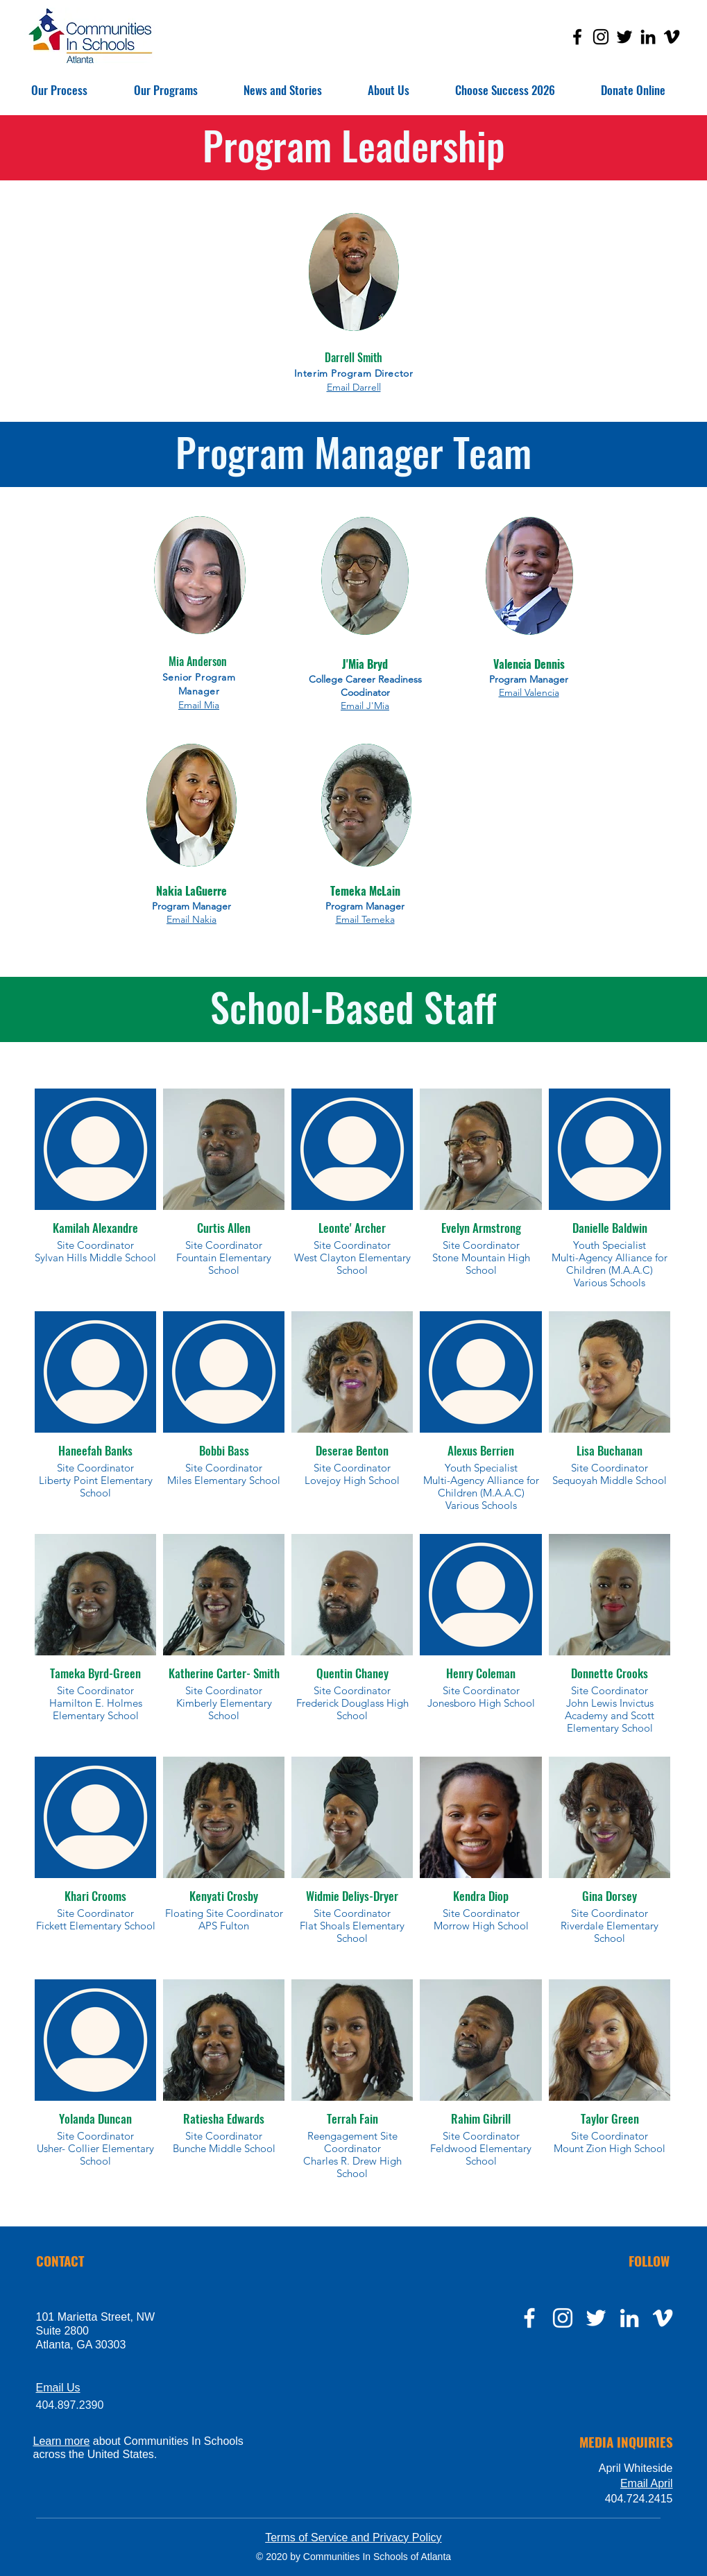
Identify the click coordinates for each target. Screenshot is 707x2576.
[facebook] (529, 2318)
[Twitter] (624, 36)
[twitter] (596, 2318)
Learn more (61, 2441)
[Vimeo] (671, 36)
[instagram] (563, 2318)
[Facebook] (577, 36)
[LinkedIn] (648, 36)
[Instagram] (600, 36)
